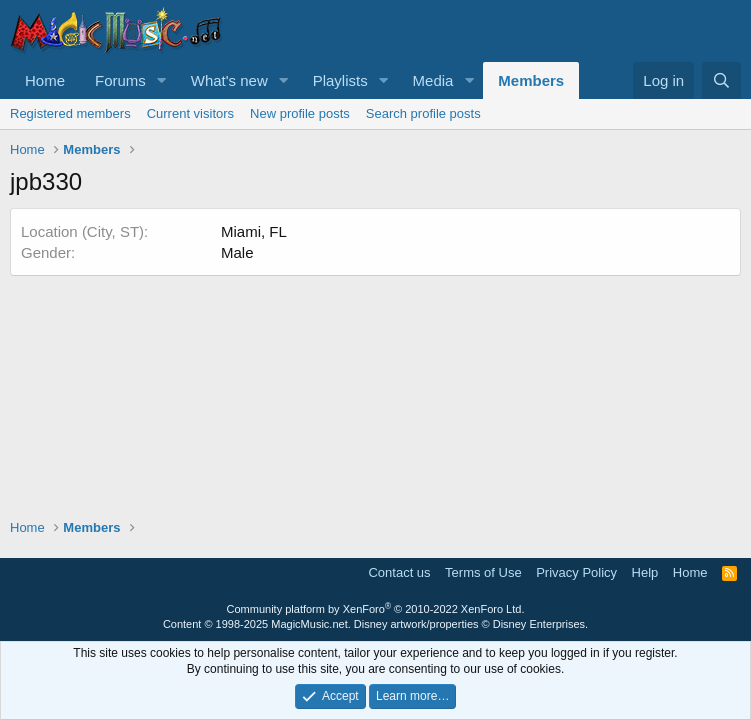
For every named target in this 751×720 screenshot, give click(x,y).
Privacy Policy (576, 572)
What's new (229, 80)
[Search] (721, 80)
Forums (120, 80)
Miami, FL (254, 231)
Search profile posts (423, 113)
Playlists (340, 80)
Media (433, 80)
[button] (162, 80)
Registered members (70, 113)
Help (645, 572)
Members (531, 80)
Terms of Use (483, 572)
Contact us (399, 572)
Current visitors (190, 113)
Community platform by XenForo (376, 609)
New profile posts (300, 113)
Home (45, 80)
